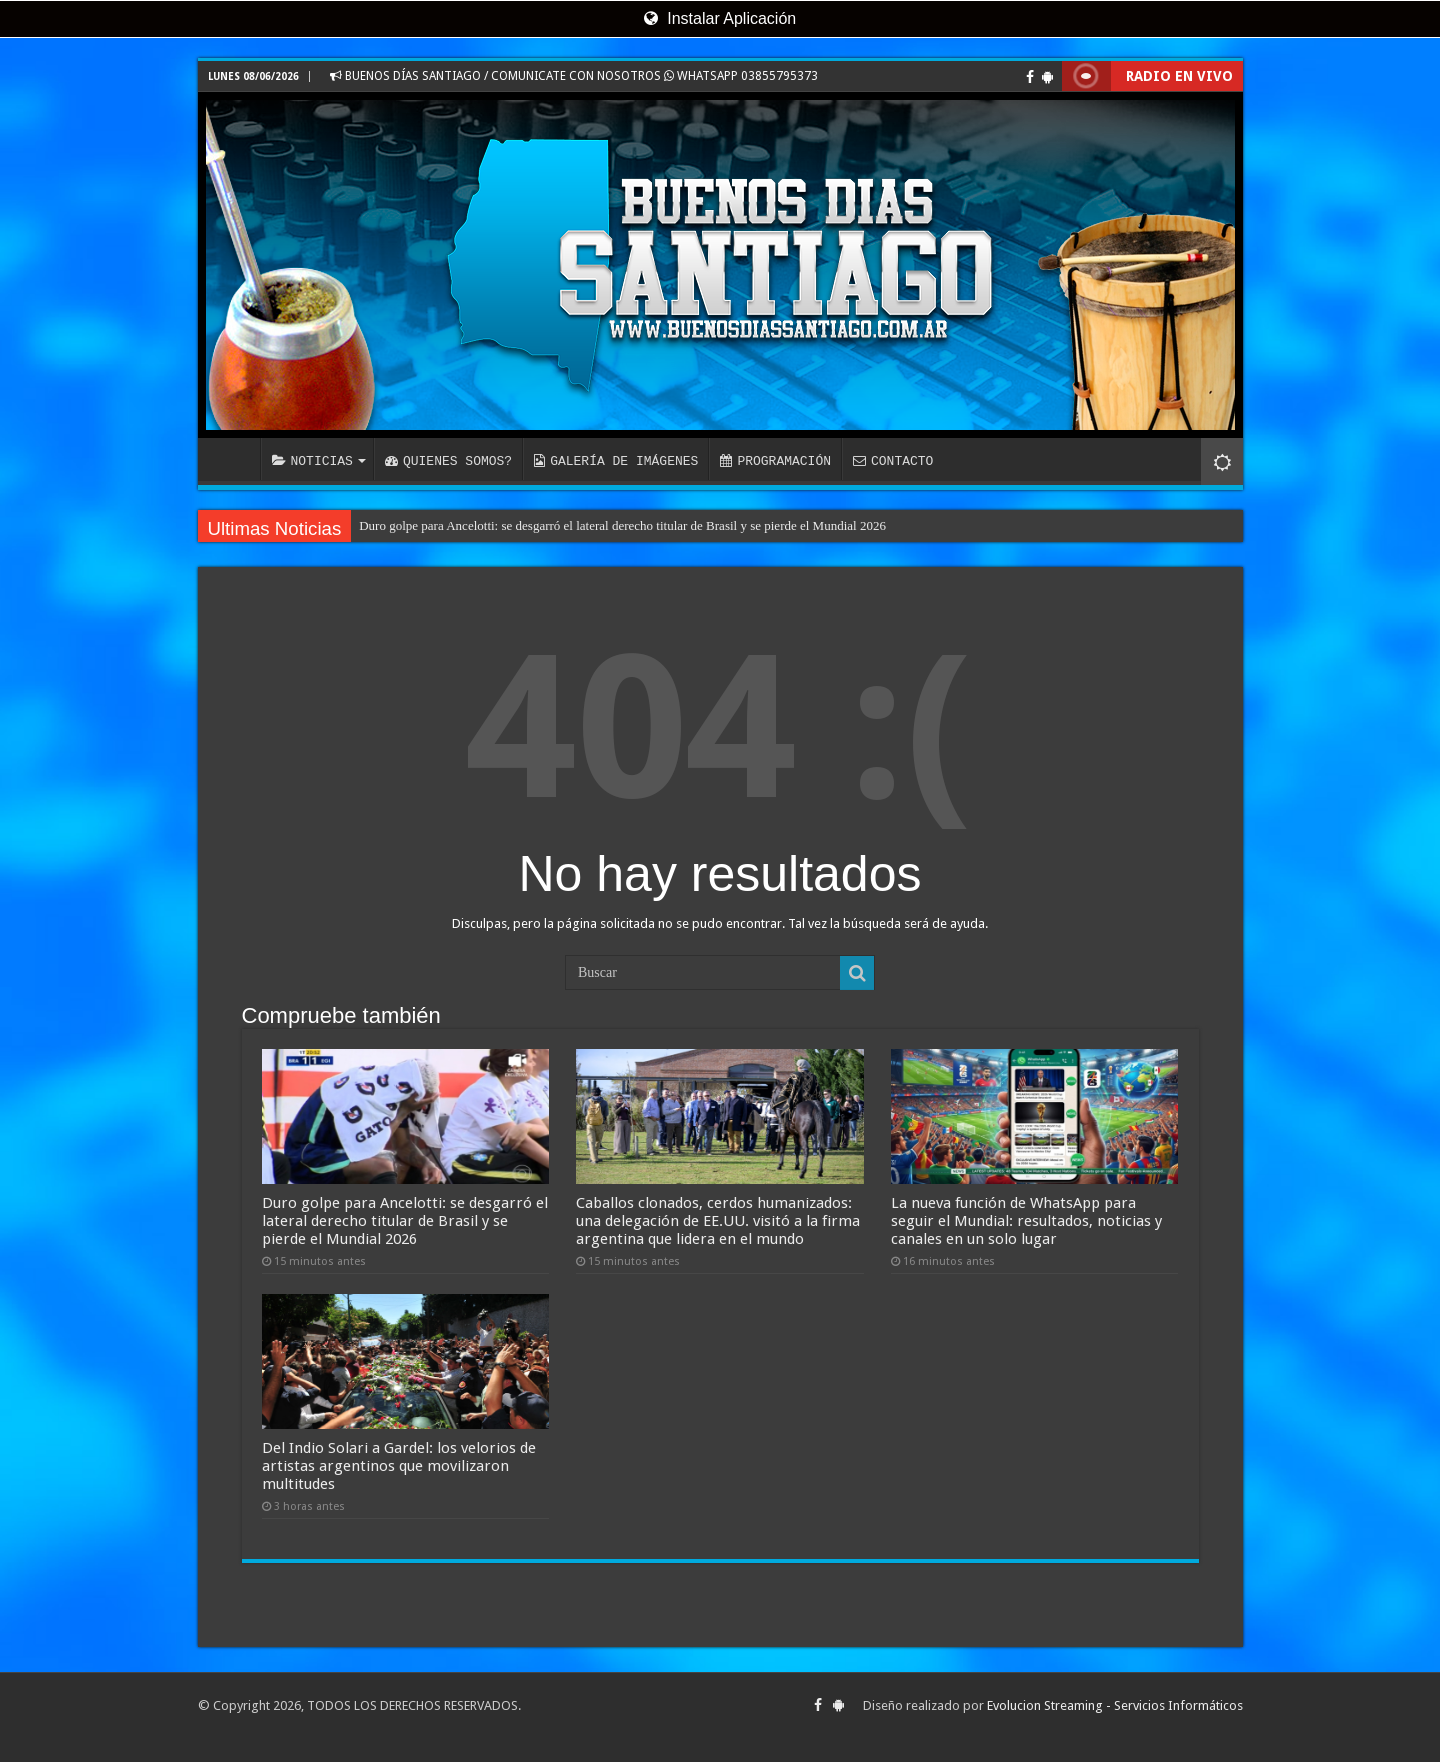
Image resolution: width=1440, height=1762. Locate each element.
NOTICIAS (312, 461)
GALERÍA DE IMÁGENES (616, 461)
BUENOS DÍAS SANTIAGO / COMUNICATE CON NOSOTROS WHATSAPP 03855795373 (574, 76)
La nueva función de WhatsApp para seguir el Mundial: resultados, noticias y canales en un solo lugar (1026, 1221)
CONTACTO (893, 461)
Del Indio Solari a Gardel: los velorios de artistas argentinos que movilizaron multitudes (399, 1466)
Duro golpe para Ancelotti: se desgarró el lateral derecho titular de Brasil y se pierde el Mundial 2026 (622, 525)
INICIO (234, 459)
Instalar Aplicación (720, 18)
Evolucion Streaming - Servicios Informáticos (1115, 1705)
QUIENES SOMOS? (448, 461)
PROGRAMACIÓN (775, 461)
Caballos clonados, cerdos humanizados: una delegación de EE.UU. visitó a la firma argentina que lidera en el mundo (718, 1221)
